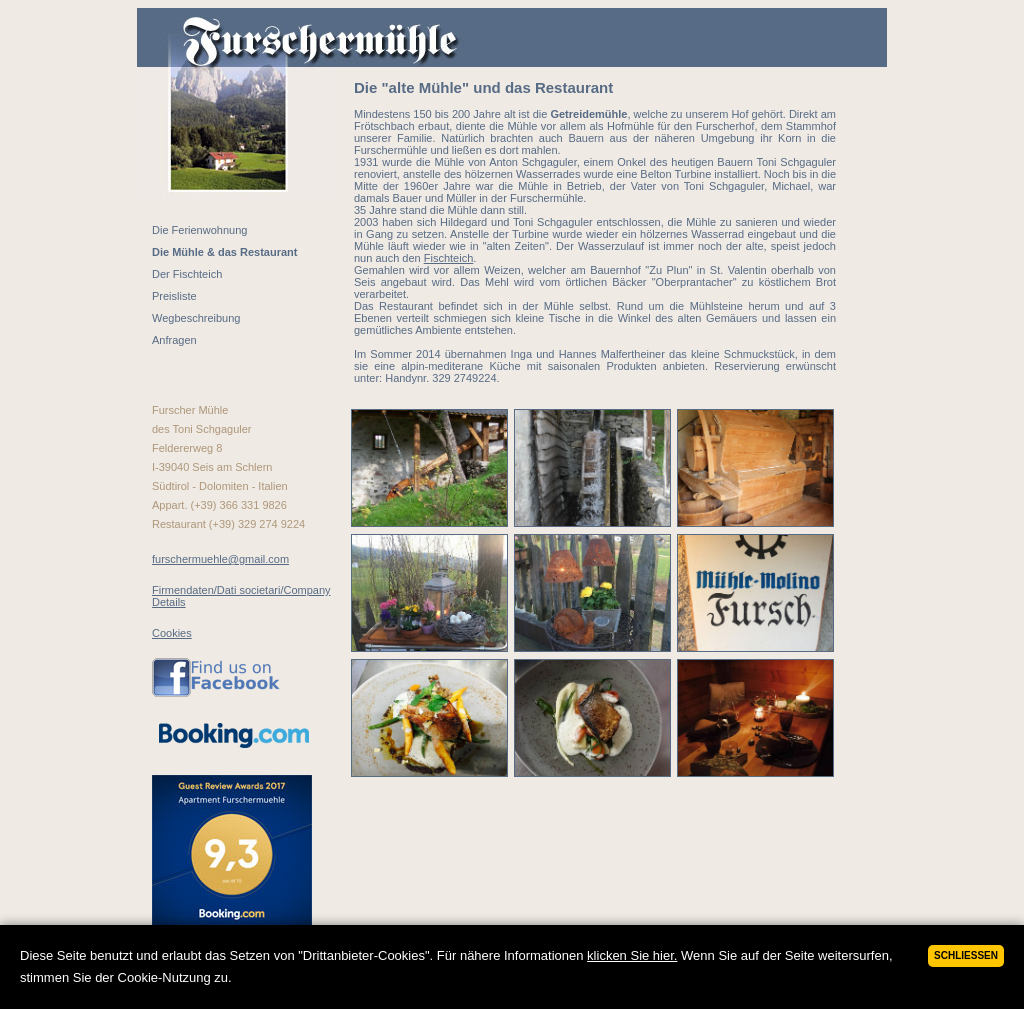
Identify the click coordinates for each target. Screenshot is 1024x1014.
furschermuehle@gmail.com (220, 559)
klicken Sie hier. (632, 955)
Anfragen (174, 340)
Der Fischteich (187, 274)
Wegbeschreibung (196, 318)
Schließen (966, 955)
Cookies (172, 633)
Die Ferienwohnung (199, 230)
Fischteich (449, 258)
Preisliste (174, 296)
